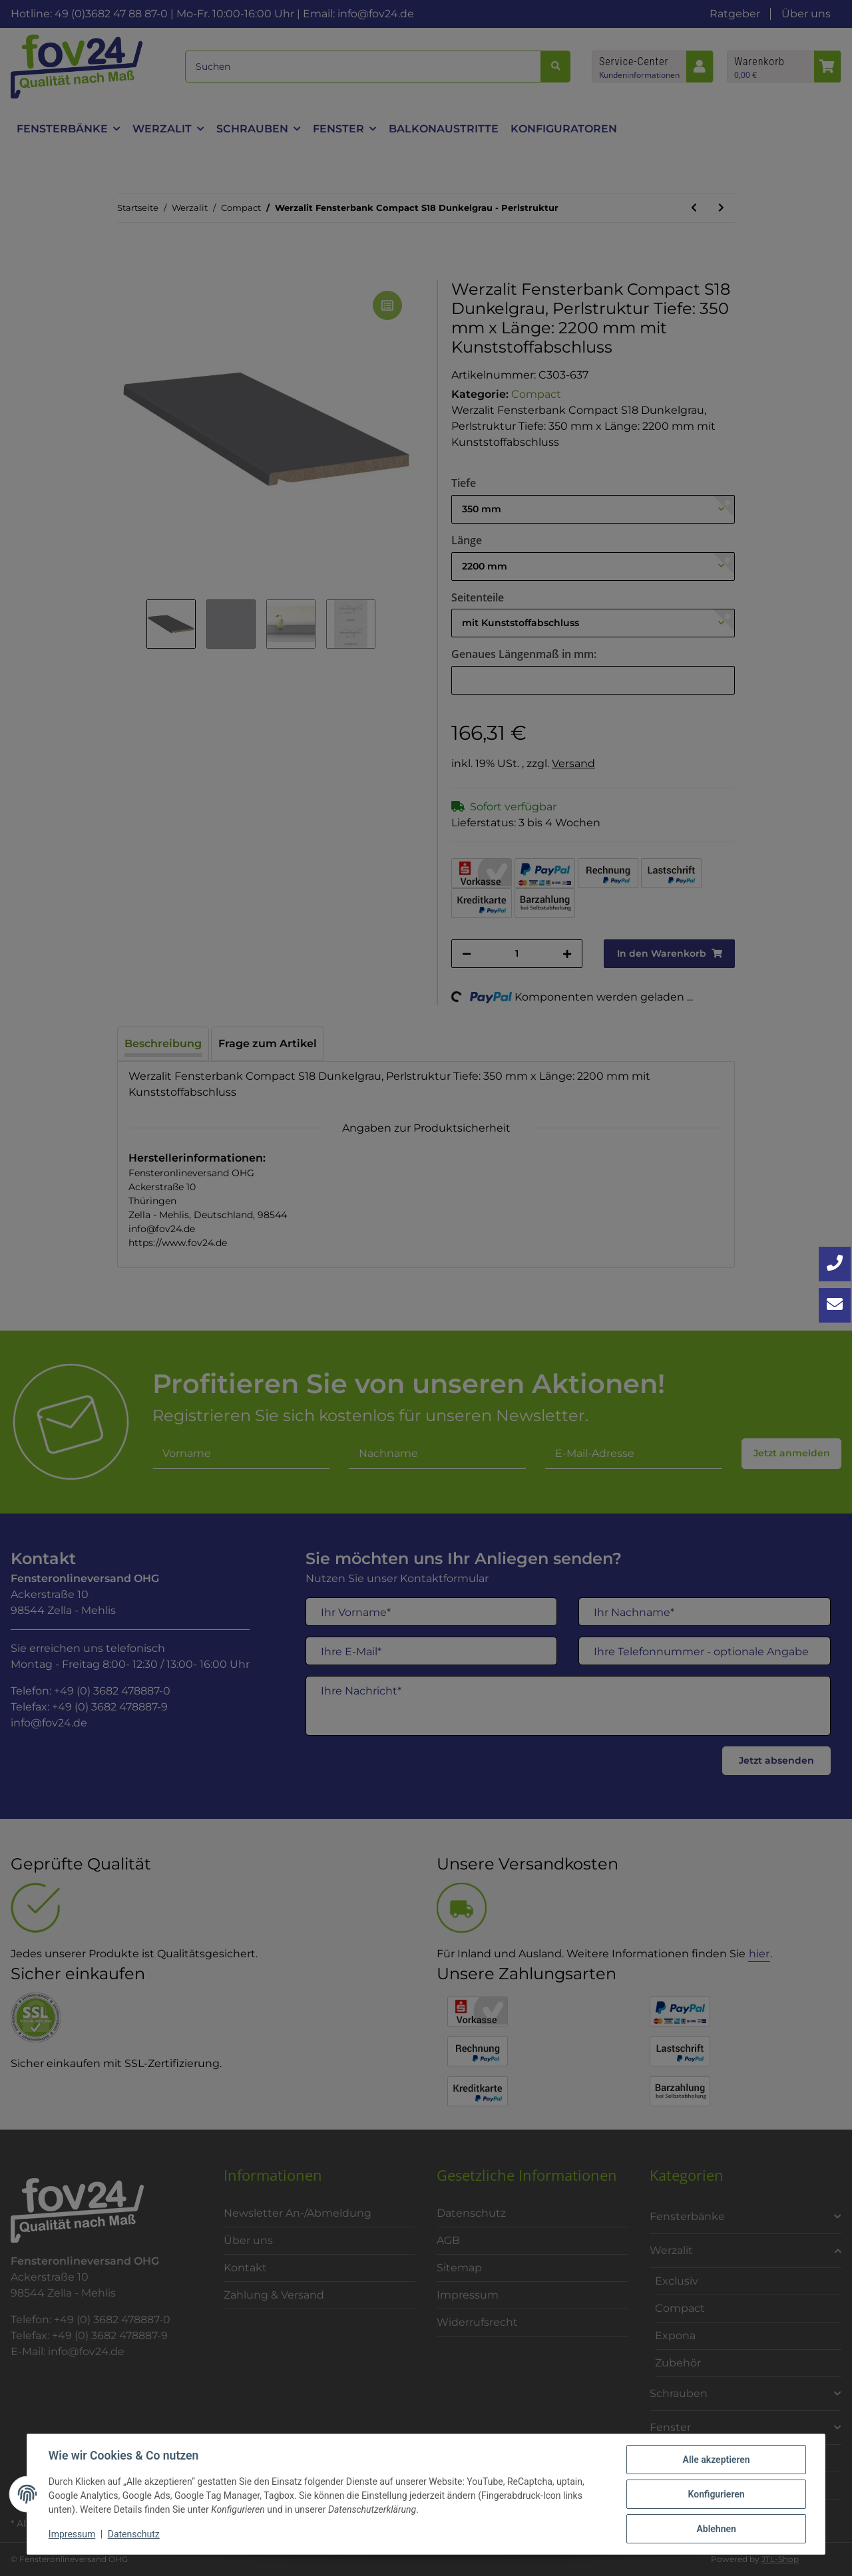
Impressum (72, 2534)
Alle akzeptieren (715, 2459)
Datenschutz (134, 2534)
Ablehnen (716, 2528)
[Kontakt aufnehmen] (835, 1305)
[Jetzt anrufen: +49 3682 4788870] (835, 1264)
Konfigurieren (716, 2494)
